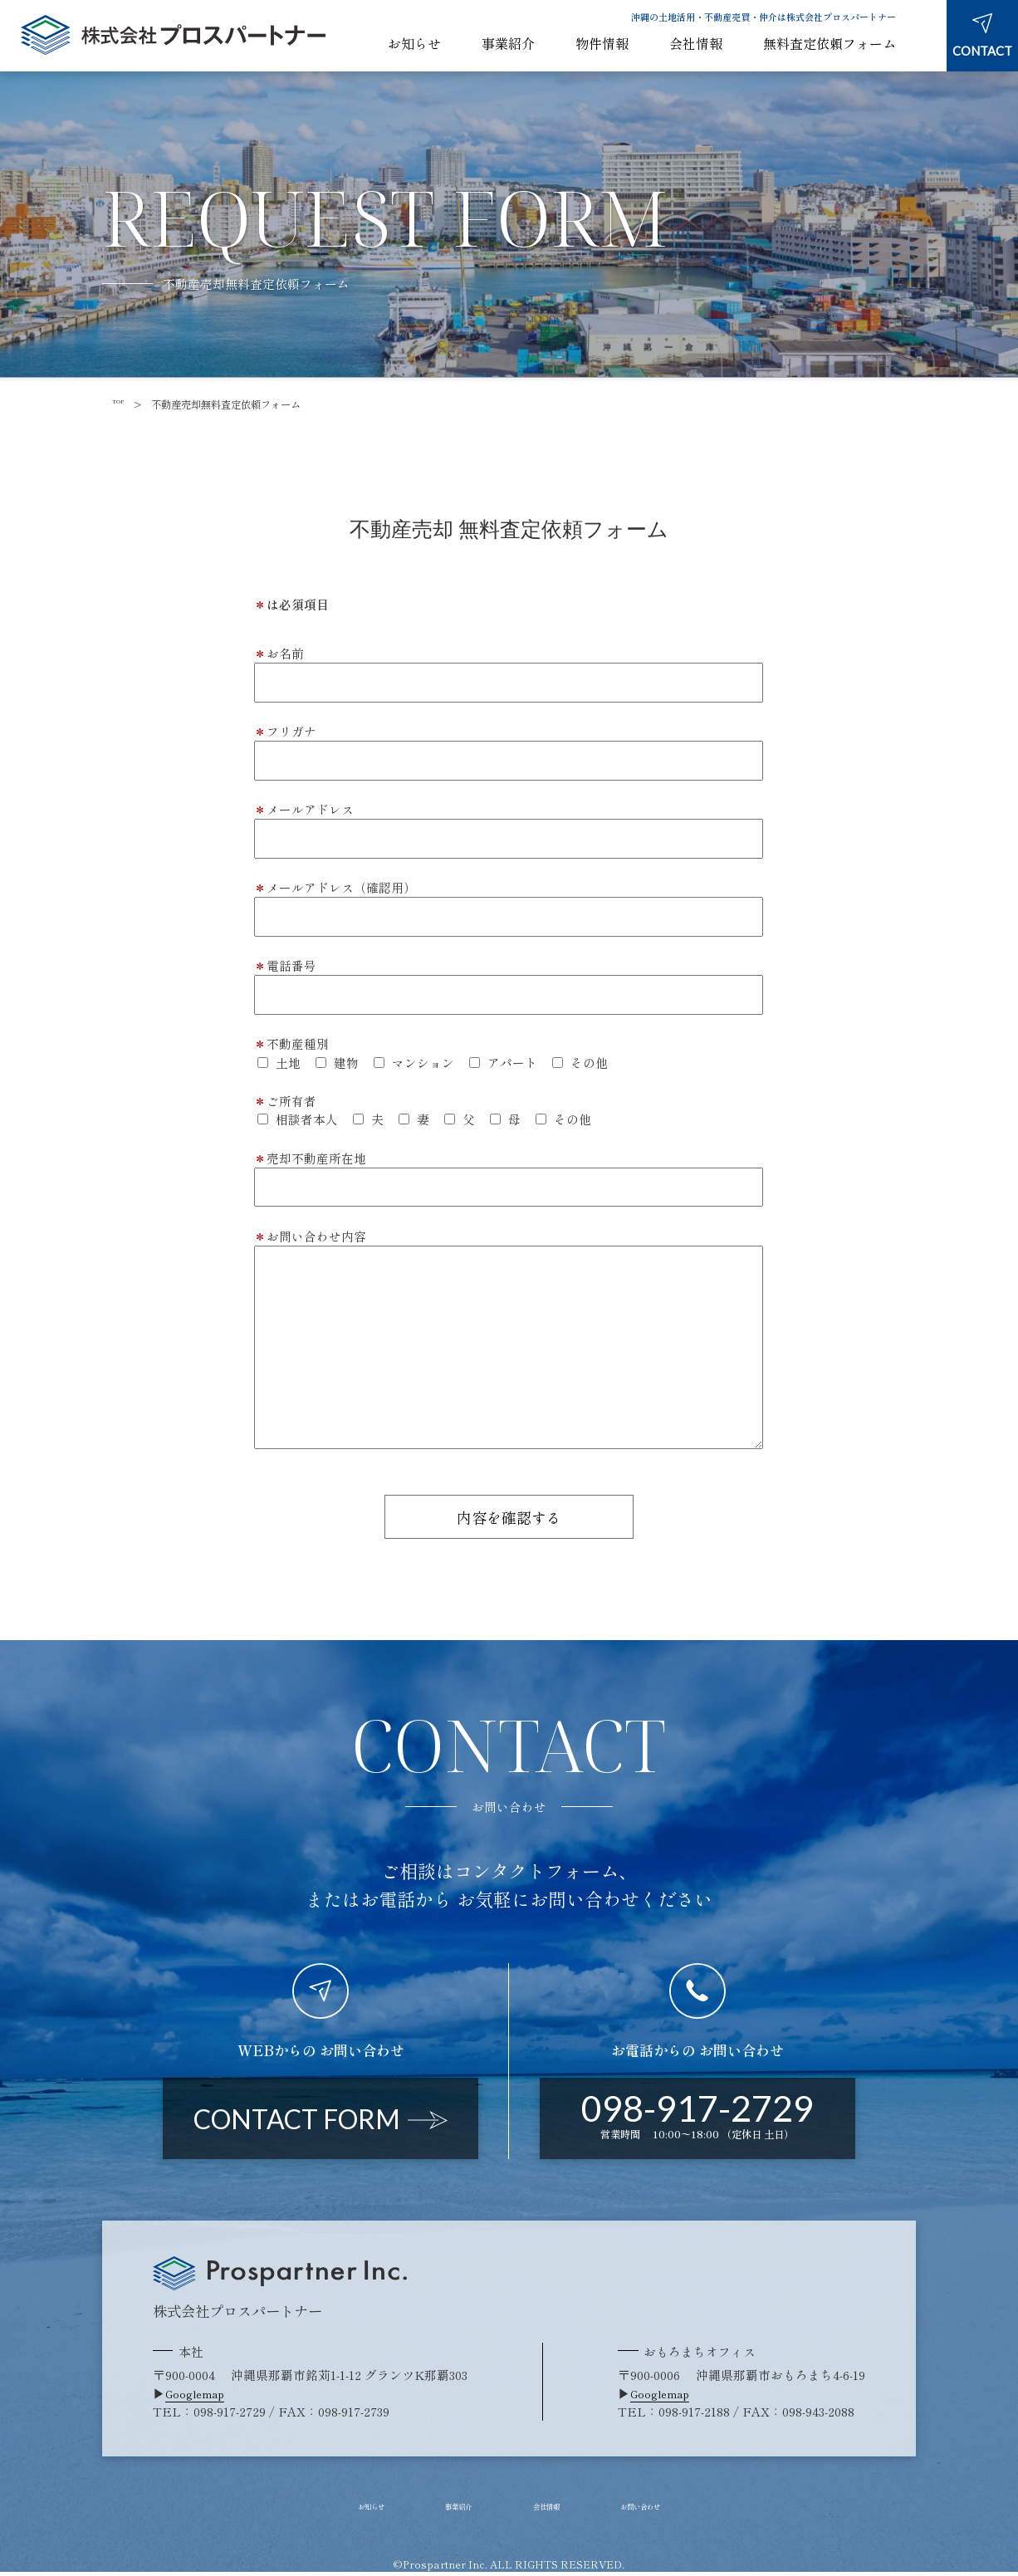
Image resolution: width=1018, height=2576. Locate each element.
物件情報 (602, 43)
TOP (123, 404)
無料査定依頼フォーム (829, 43)
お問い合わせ (680, 2510)
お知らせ (414, 43)
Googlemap (199, 2396)
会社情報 (695, 43)
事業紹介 (508, 43)
